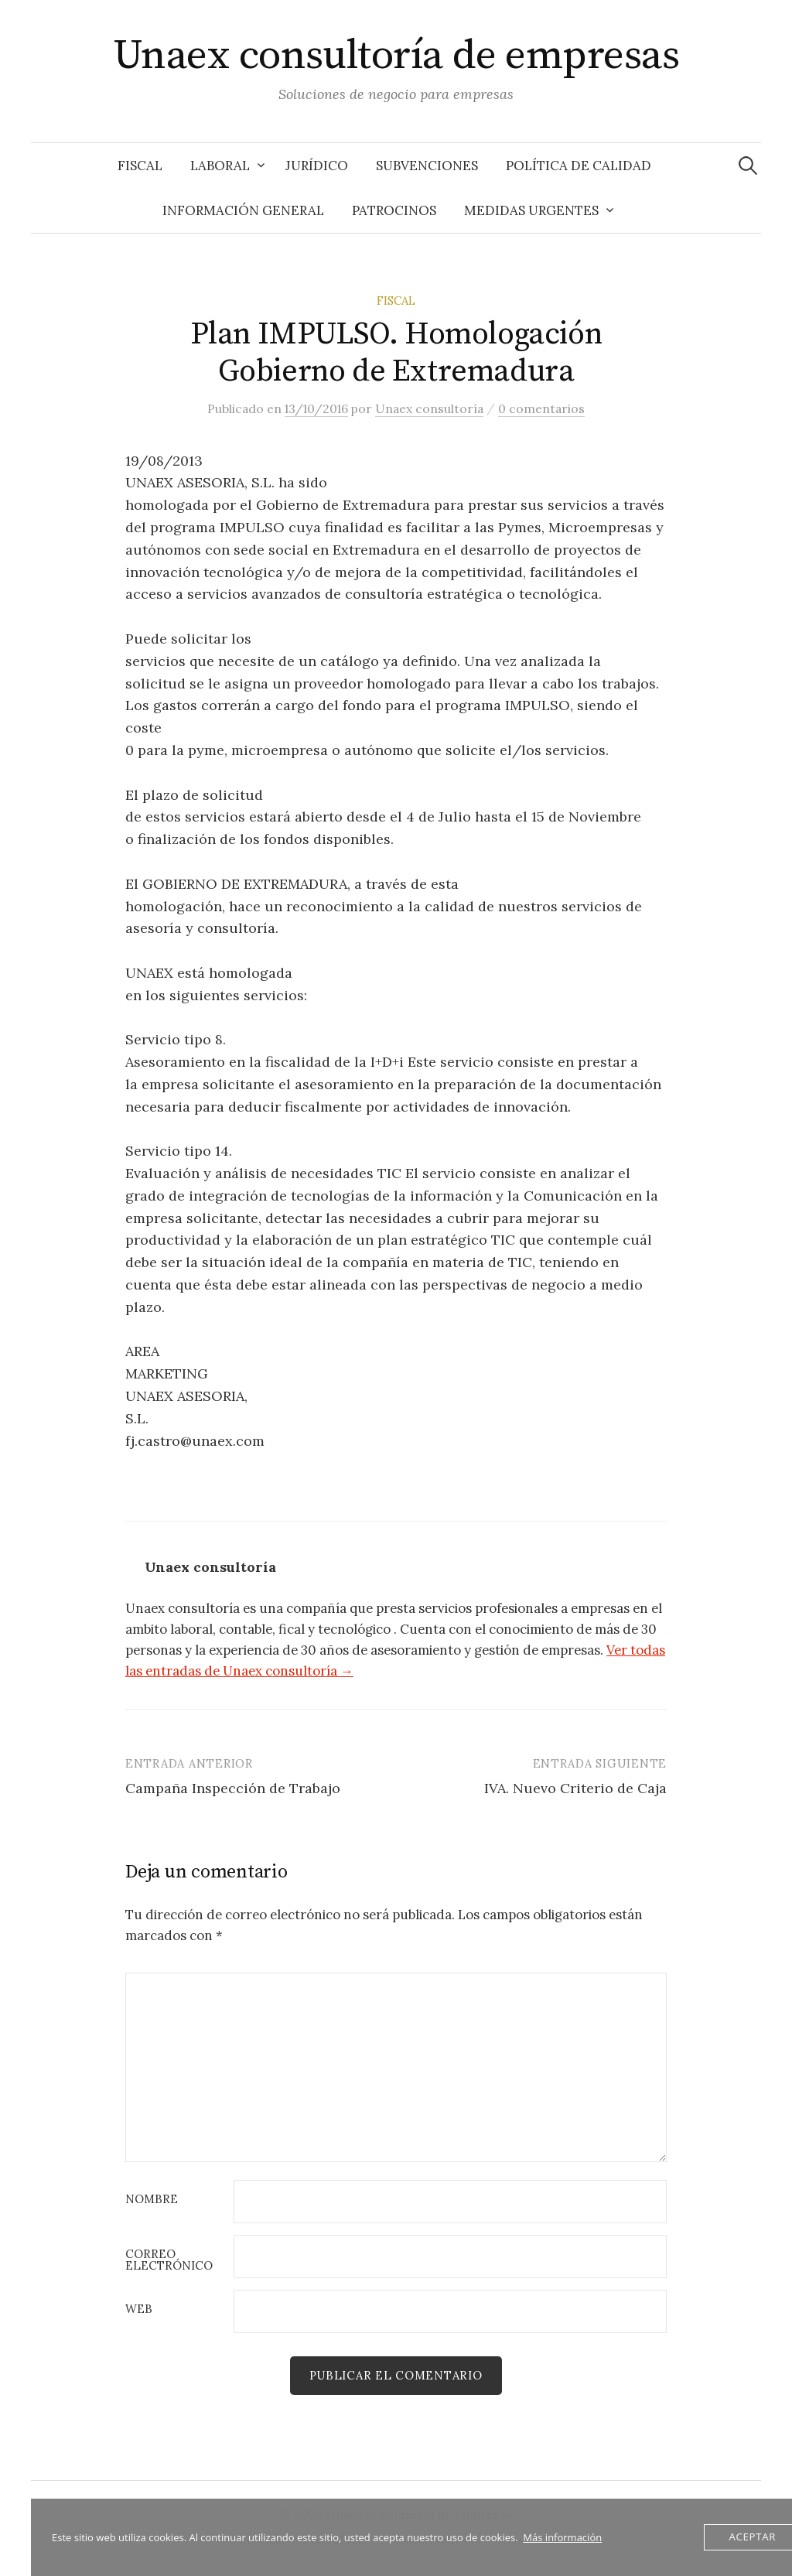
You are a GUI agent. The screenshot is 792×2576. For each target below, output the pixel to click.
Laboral (220, 165)
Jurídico (316, 165)
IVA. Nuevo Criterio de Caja (575, 1788)
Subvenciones (427, 165)
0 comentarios (541, 408)
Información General (243, 210)
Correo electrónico (169, 2260)
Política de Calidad (578, 165)
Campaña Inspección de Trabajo (232, 1788)
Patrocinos (394, 210)
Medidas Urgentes (531, 210)
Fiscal (140, 165)
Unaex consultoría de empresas (396, 55)
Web (138, 2309)
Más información (562, 2537)
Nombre (151, 2199)
